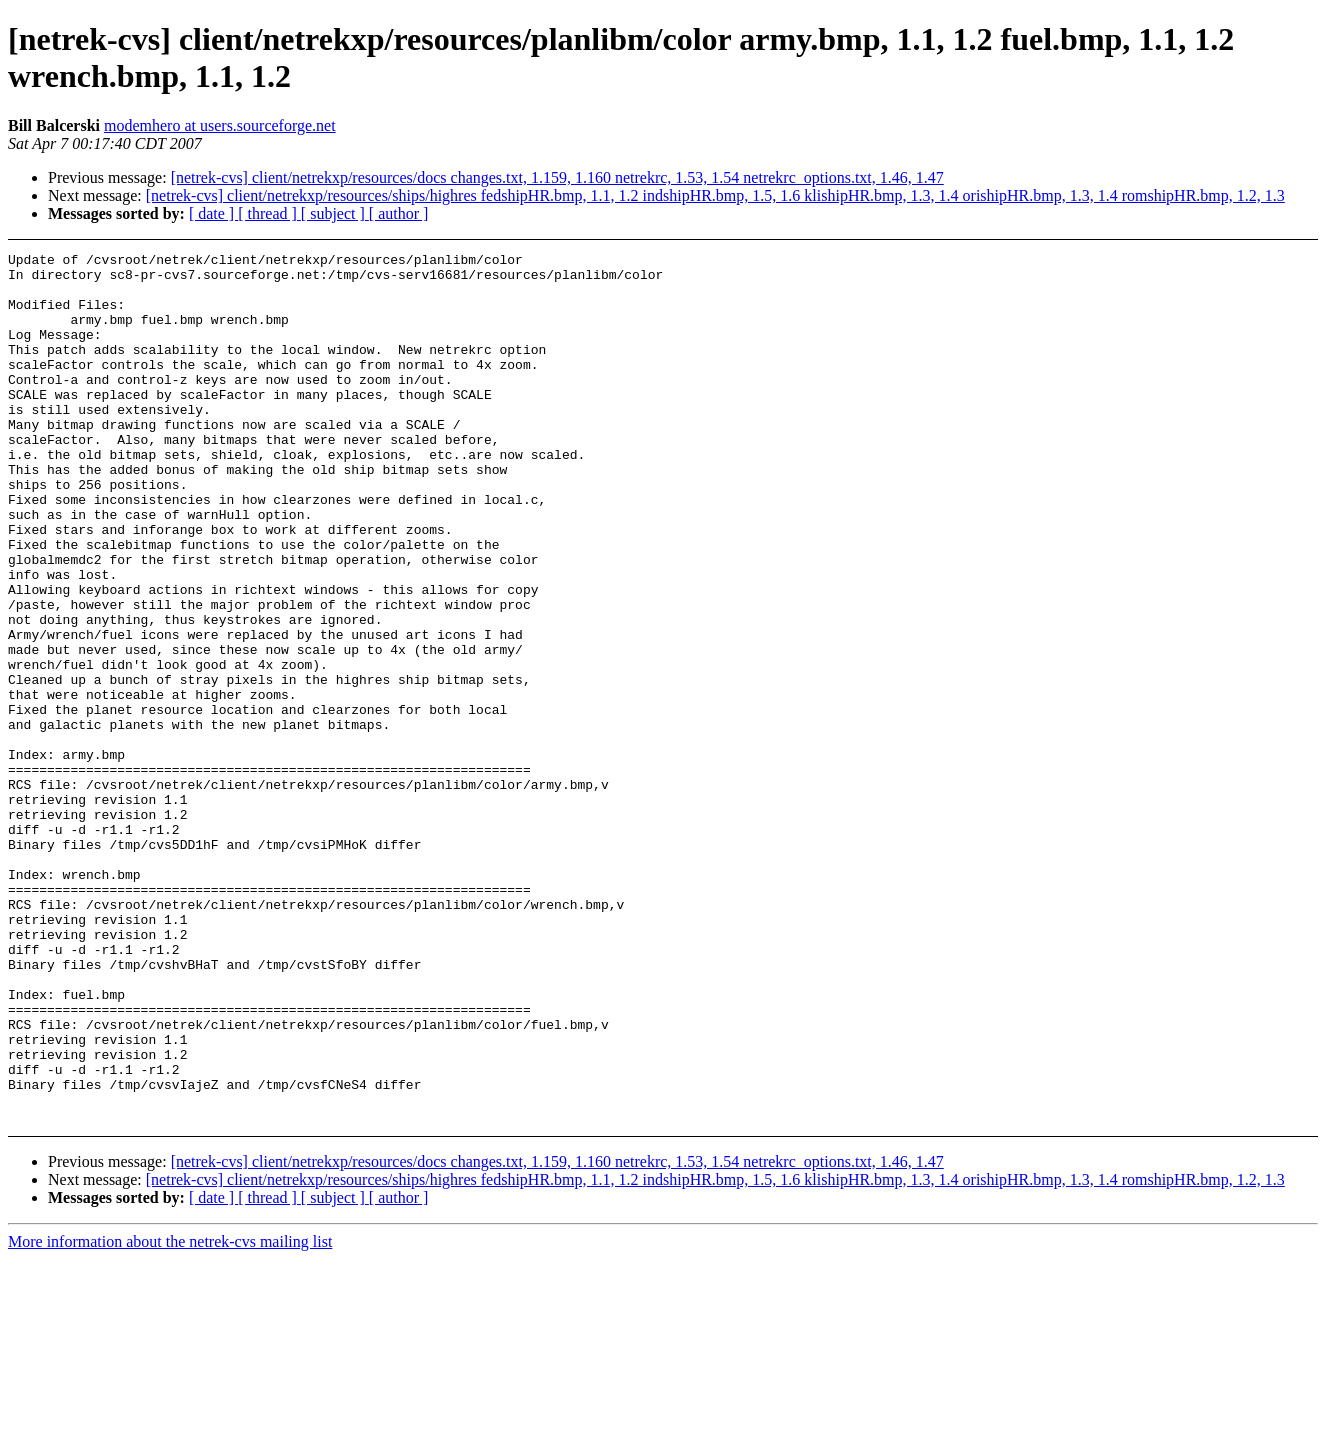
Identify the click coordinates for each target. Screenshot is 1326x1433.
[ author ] (399, 213)
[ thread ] (269, 213)
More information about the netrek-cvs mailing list (170, 1415)
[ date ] (213, 213)
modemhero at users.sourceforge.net (220, 125)
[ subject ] (335, 213)
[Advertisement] (1184, 302)
